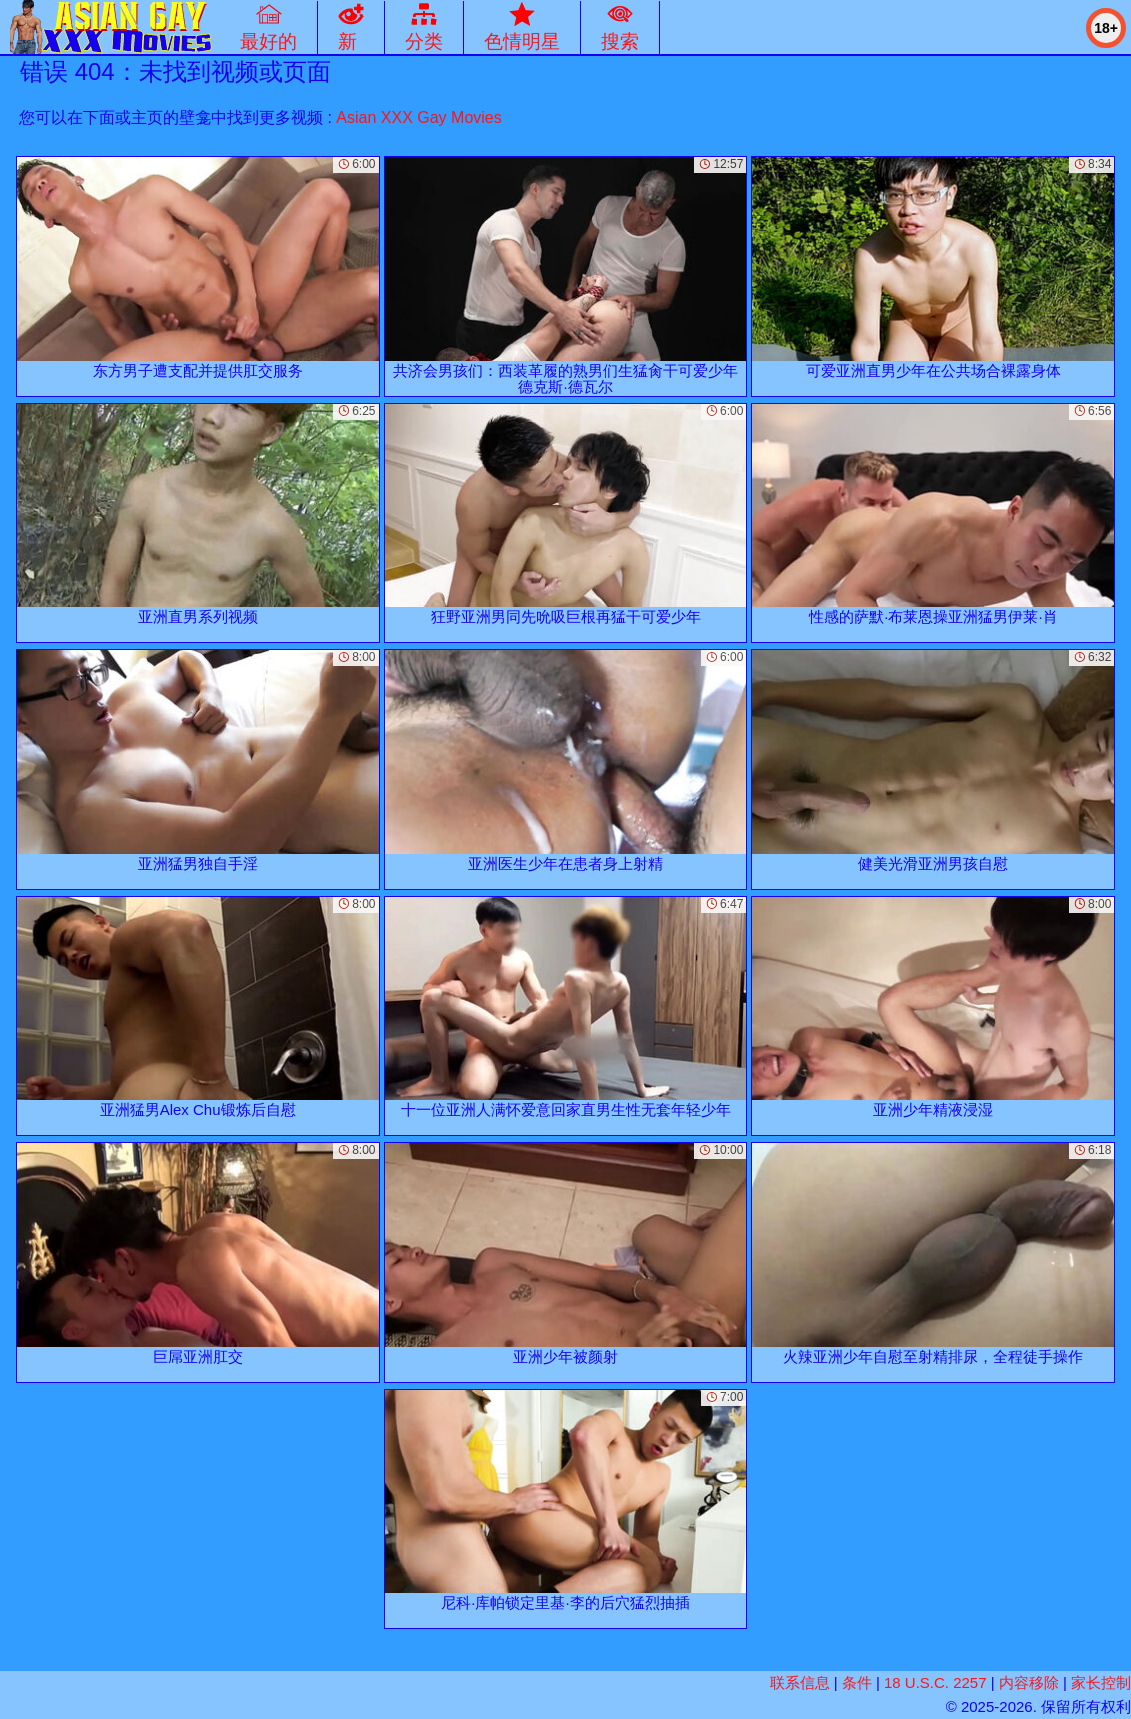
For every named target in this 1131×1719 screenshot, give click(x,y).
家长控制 (1101, 1682)
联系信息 (800, 1682)
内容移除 (1029, 1682)
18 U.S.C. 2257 (935, 1682)
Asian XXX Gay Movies (418, 117)
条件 (857, 1682)
